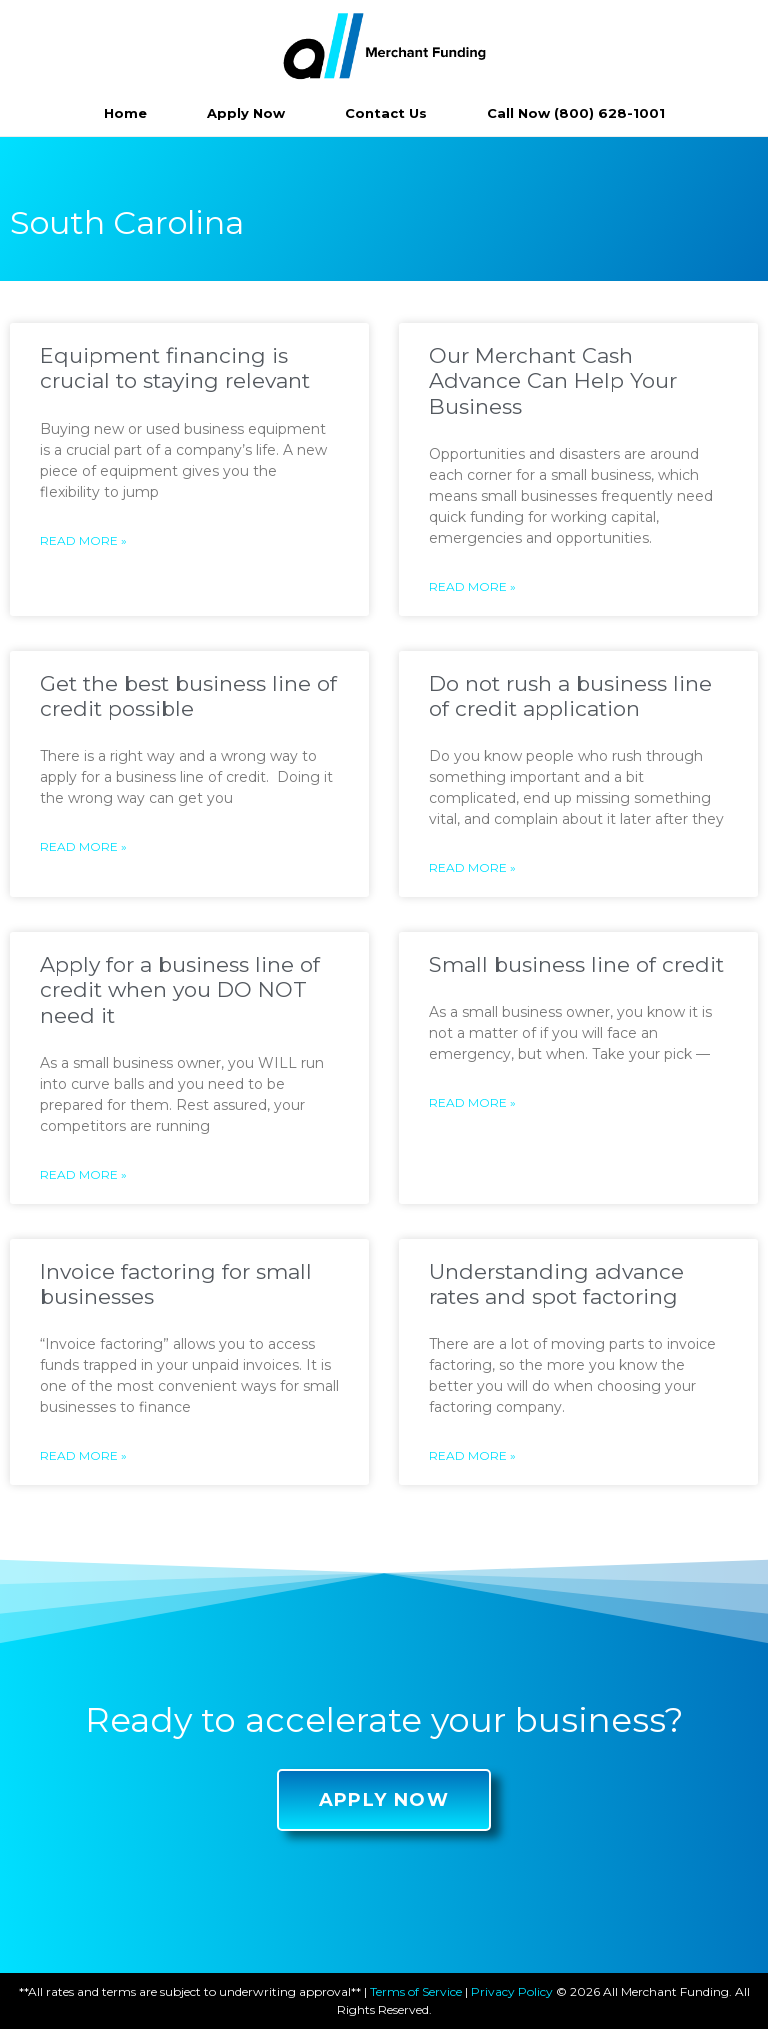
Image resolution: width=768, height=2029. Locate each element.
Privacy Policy (512, 1991)
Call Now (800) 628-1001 (576, 113)
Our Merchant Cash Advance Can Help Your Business (553, 380)
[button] (384, 1800)
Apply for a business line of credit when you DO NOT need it (180, 989)
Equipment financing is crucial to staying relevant (175, 368)
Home (125, 113)
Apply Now (246, 113)
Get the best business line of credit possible (188, 696)
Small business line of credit (576, 964)
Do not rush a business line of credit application (570, 696)
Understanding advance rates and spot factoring (556, 1284)
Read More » (83, 540)
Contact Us (386, 113)
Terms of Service (416, 1991)
